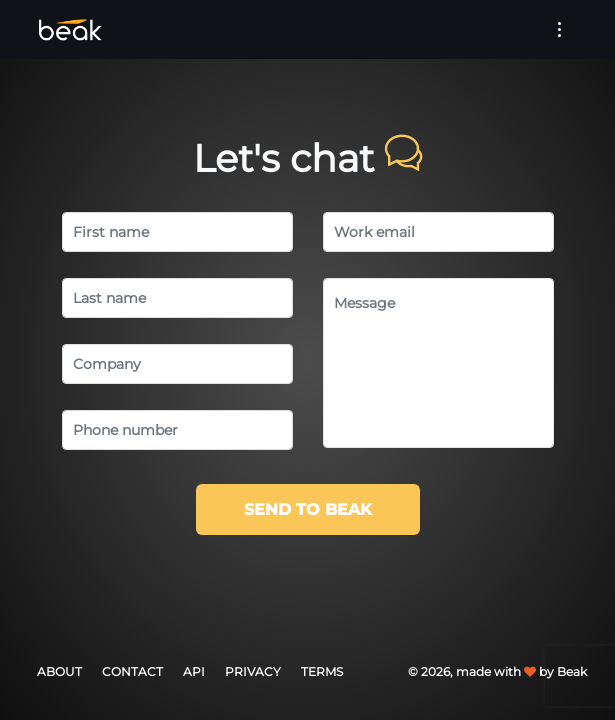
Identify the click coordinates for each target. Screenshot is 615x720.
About (59, 671)
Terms (322, 671)
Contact (132, 671)
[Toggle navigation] (559, 29)
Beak (572, 671)
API (194, 671)
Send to (308, 509)
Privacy (253, 671)
